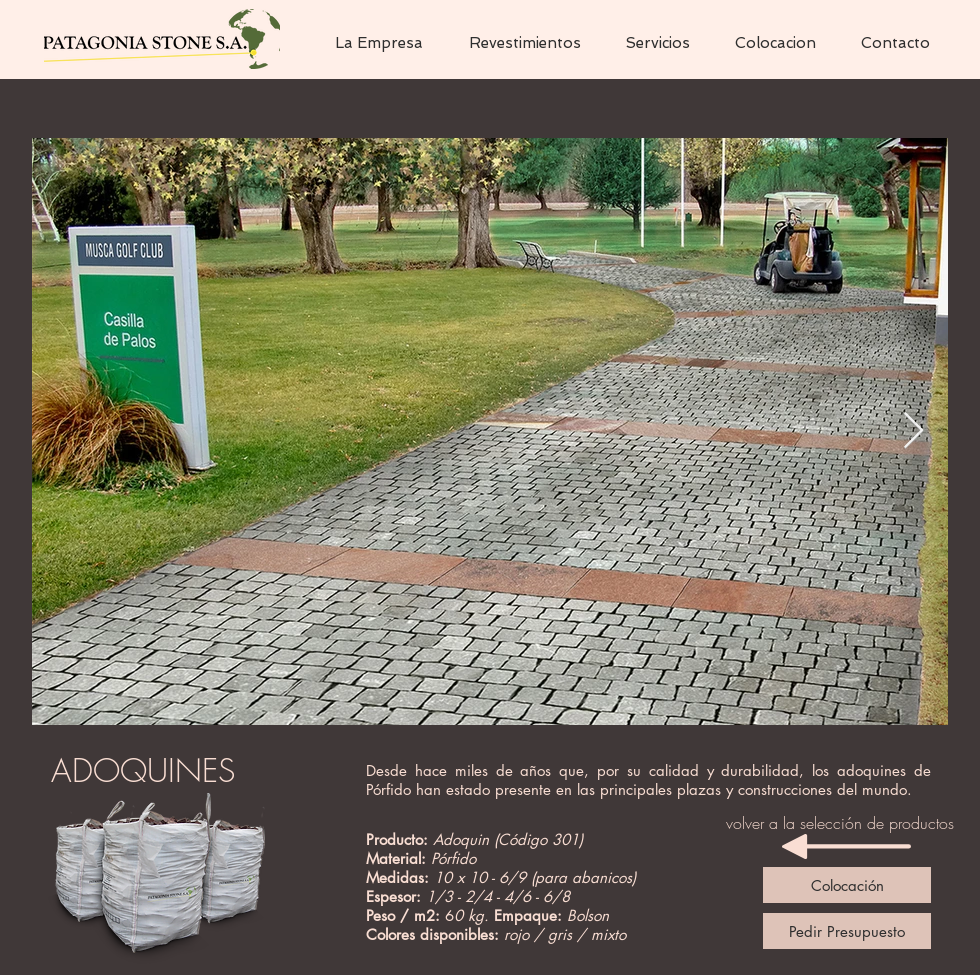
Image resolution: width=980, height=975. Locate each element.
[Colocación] (847, 885)
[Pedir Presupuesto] (847, 931)
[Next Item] (913, 431)
